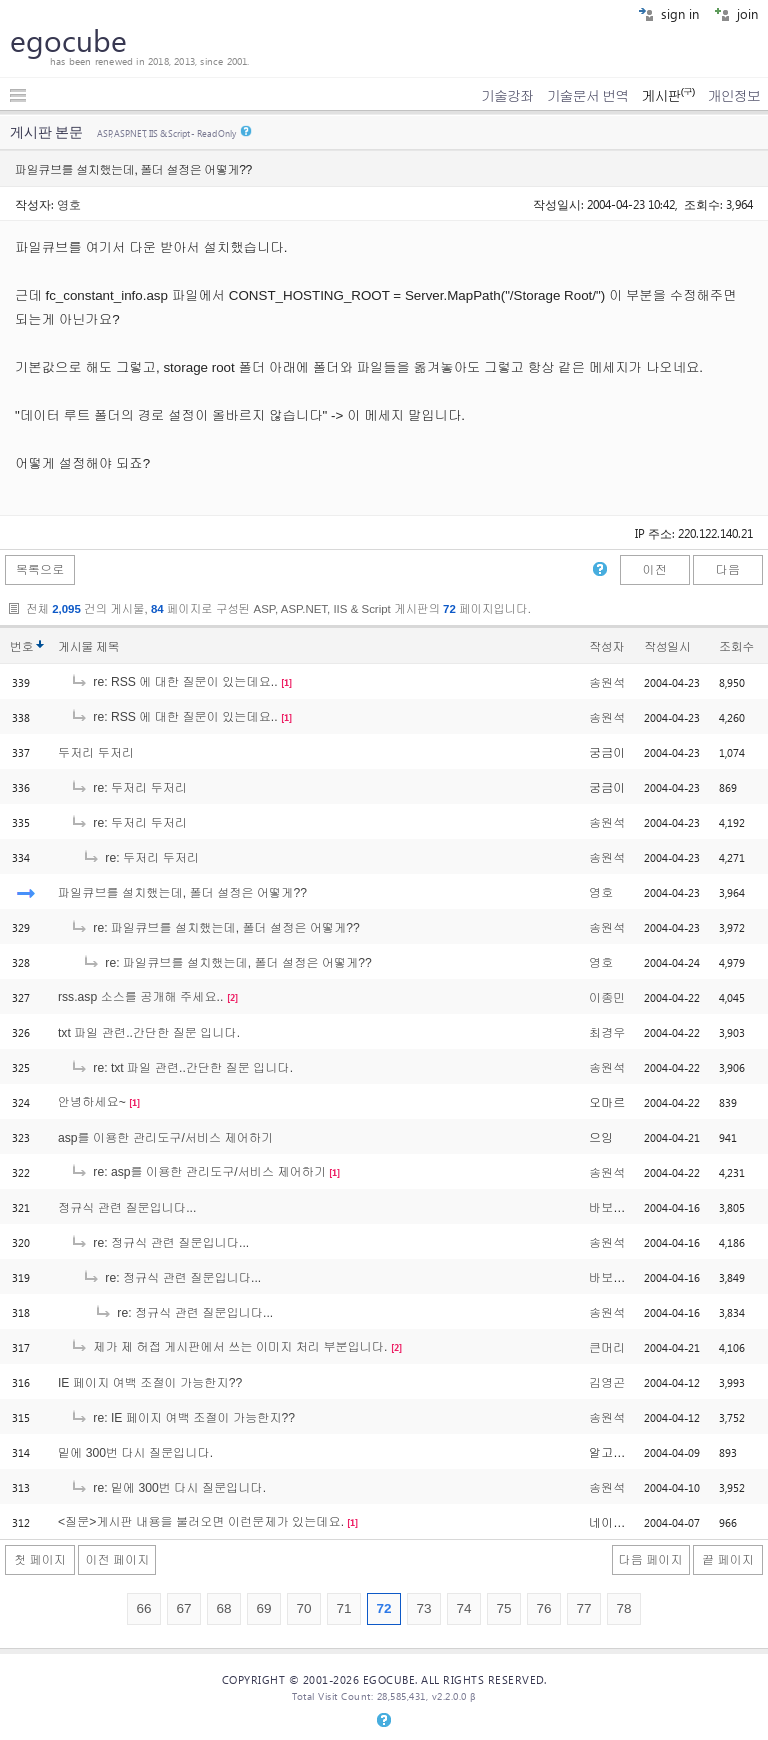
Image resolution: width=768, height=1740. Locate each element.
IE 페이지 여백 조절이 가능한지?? (150, 1383)
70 (303, 1608)
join (736, 13)
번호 (21, 647)
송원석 (607, 683)
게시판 (667, 96)
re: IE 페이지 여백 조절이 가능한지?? (182, 1418)
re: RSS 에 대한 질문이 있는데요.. (174, 682)
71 (343, 1608)
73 (423, 1608)
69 (263, 1608)
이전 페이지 (117, 1560)
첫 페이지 (40, 1560)
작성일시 (667, 647)
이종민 (607, 998)
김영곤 (607, 1383)
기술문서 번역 (588, 96)
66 (143, 1608)
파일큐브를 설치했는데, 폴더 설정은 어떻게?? (182, 893)
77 (583, 1608)
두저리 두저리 (96, 753)
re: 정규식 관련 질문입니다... (159, 1243)
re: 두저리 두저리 (128, 788)
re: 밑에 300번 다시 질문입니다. (168, 1488)
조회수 (736, 647)
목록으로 (40, 570)
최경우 (607, 1033)
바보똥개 (613, 1208)
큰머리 (607, 1348)
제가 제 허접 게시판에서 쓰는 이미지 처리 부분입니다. (228, 1347)
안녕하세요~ (92, 1102)
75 (503, 1608)
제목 (107, 647)
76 (543, 1608)
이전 (654, 570)
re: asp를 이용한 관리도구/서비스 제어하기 (198, 1172)
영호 (69, 204)
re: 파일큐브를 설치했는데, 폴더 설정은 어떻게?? (215, 928)
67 (183, 1608)
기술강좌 (507, 96)
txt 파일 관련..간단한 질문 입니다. (149, 1033)
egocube (68, 40)
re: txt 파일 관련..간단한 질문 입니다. (181, 1068)
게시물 (88, 647)
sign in (668, 13)
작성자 (606, 647)
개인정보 (734, 96)
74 (463, 1608)
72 (383, 1608)
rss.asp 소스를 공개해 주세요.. (140, 997)
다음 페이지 (651, 1560)
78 (623, 1608)
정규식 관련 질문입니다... (127, 1208)
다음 (728, 570)
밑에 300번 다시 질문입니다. (135, 1453)
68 (223, 1608)
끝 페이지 (728, 1560)
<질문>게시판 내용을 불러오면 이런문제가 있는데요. (201, 1522)
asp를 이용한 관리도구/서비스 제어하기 (165, 1138)
